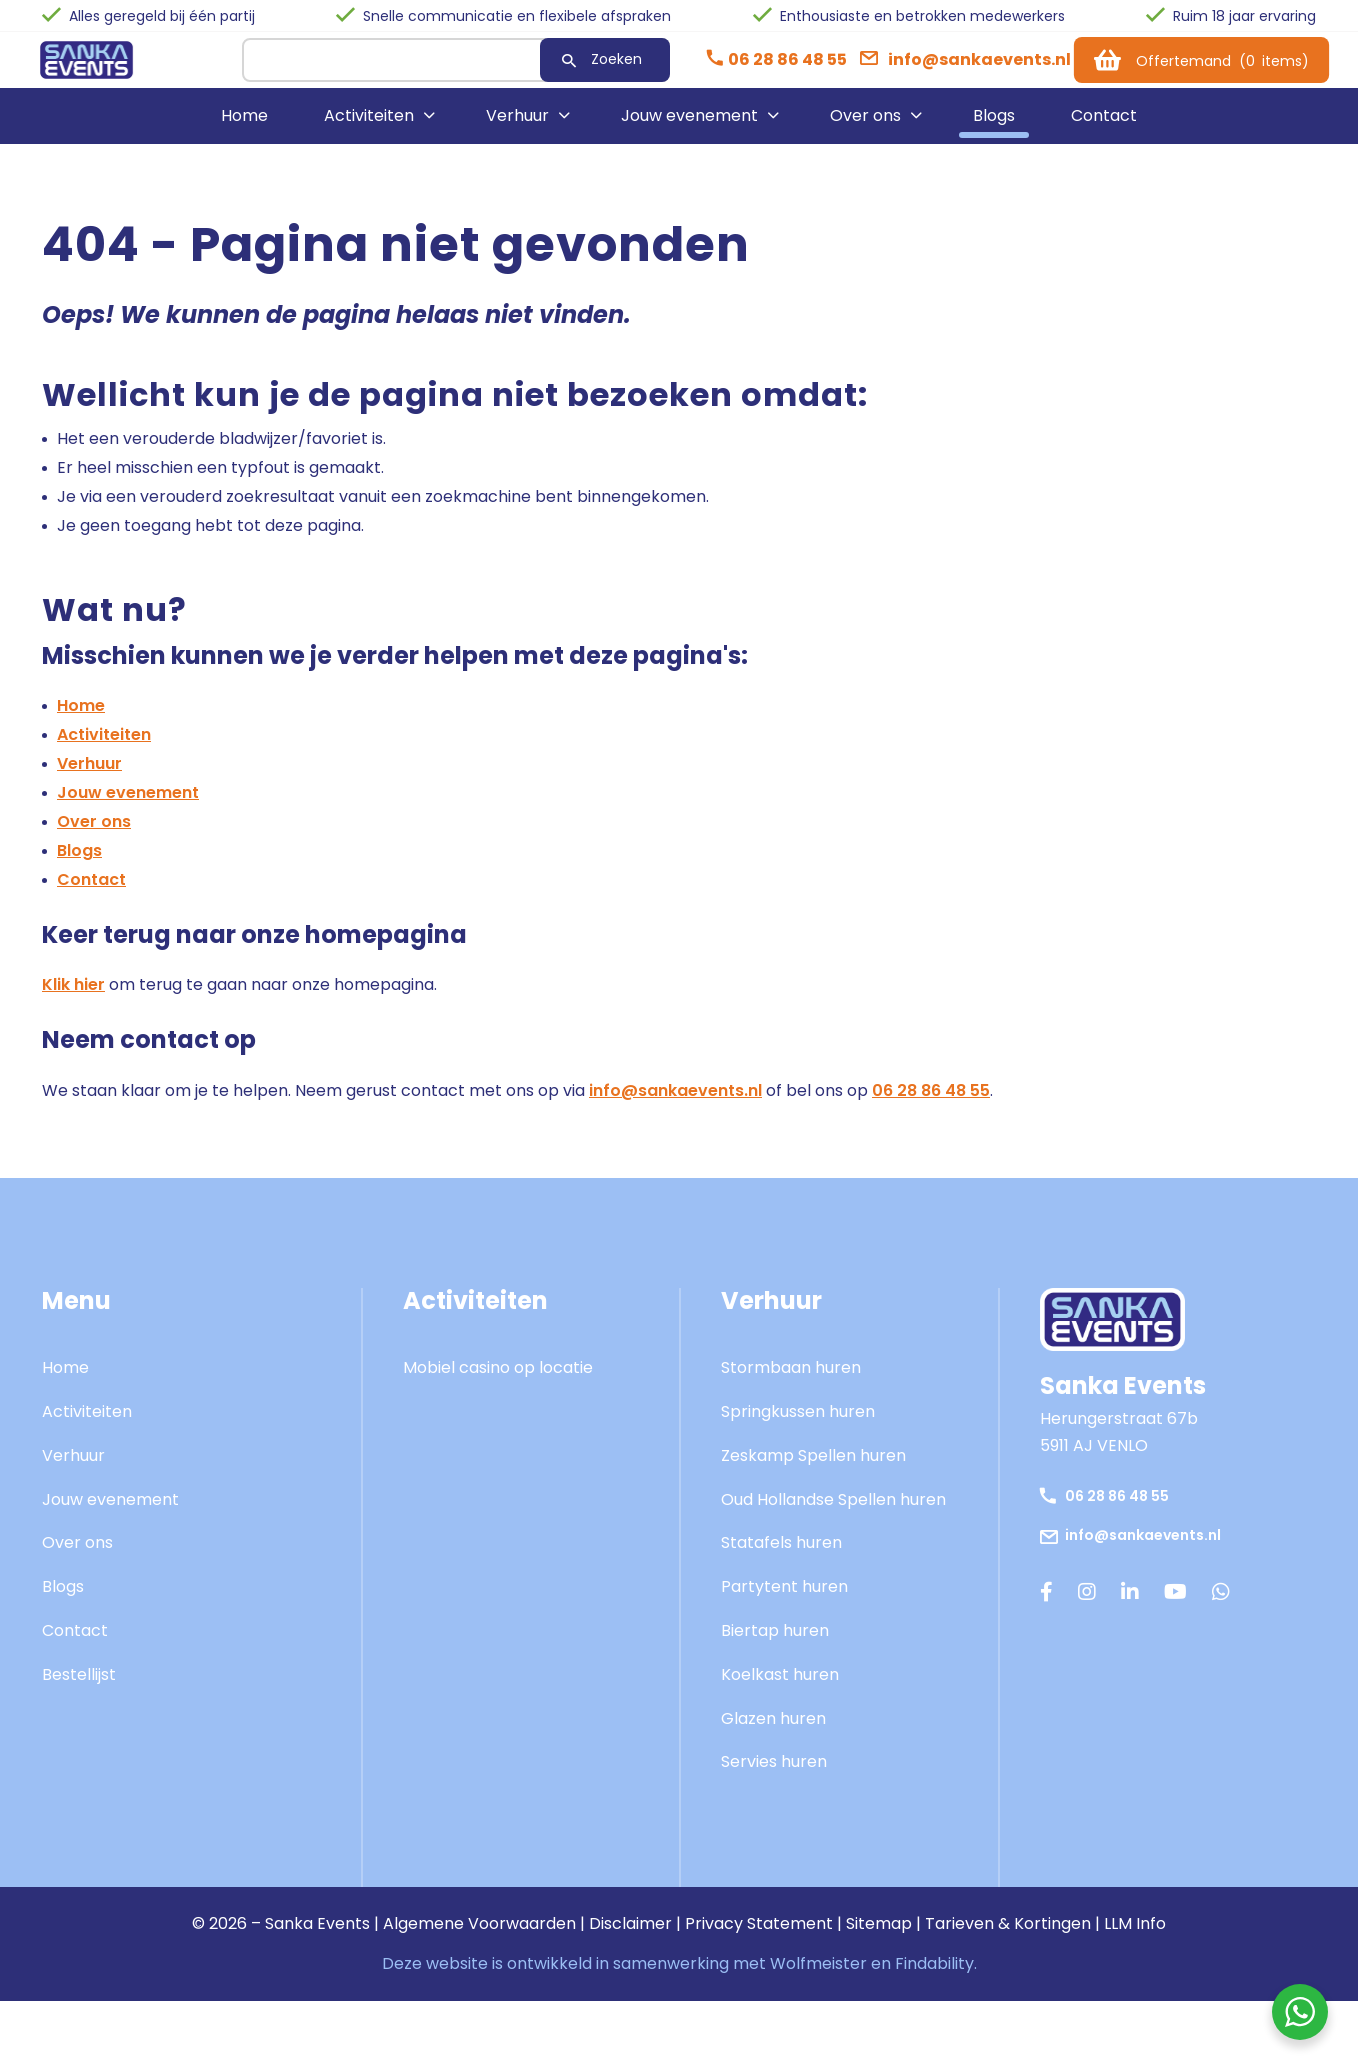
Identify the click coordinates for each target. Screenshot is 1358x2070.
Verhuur (517, 129)
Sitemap (879, 1937)
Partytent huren (784, 1600)
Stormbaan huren (791, 1381)
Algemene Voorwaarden (479, 1937)
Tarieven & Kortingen (1008, 1937)
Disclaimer (630, 1937)
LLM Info (1135, 1937)
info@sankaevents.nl (675, 1104)
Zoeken (578, 66)
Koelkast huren (780, 1688)
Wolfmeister (818, 1977)
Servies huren (774, 1775)
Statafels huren (781, 1556)
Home (244, 129)
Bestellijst (79, 1688)
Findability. (936, 1977)
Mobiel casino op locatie (498, 1381)
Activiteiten (369, 129)
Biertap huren (775, 1644)
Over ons (865, 129)
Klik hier (73, 998)
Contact (1104, 129)
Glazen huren (773, 1732)
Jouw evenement (689, 129)
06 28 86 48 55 (931, 1104)
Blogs (994, 129)
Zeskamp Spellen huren (813, 1469)
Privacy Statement (759, 1937)
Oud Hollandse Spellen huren (833, 1513)
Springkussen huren (798, 1425)
